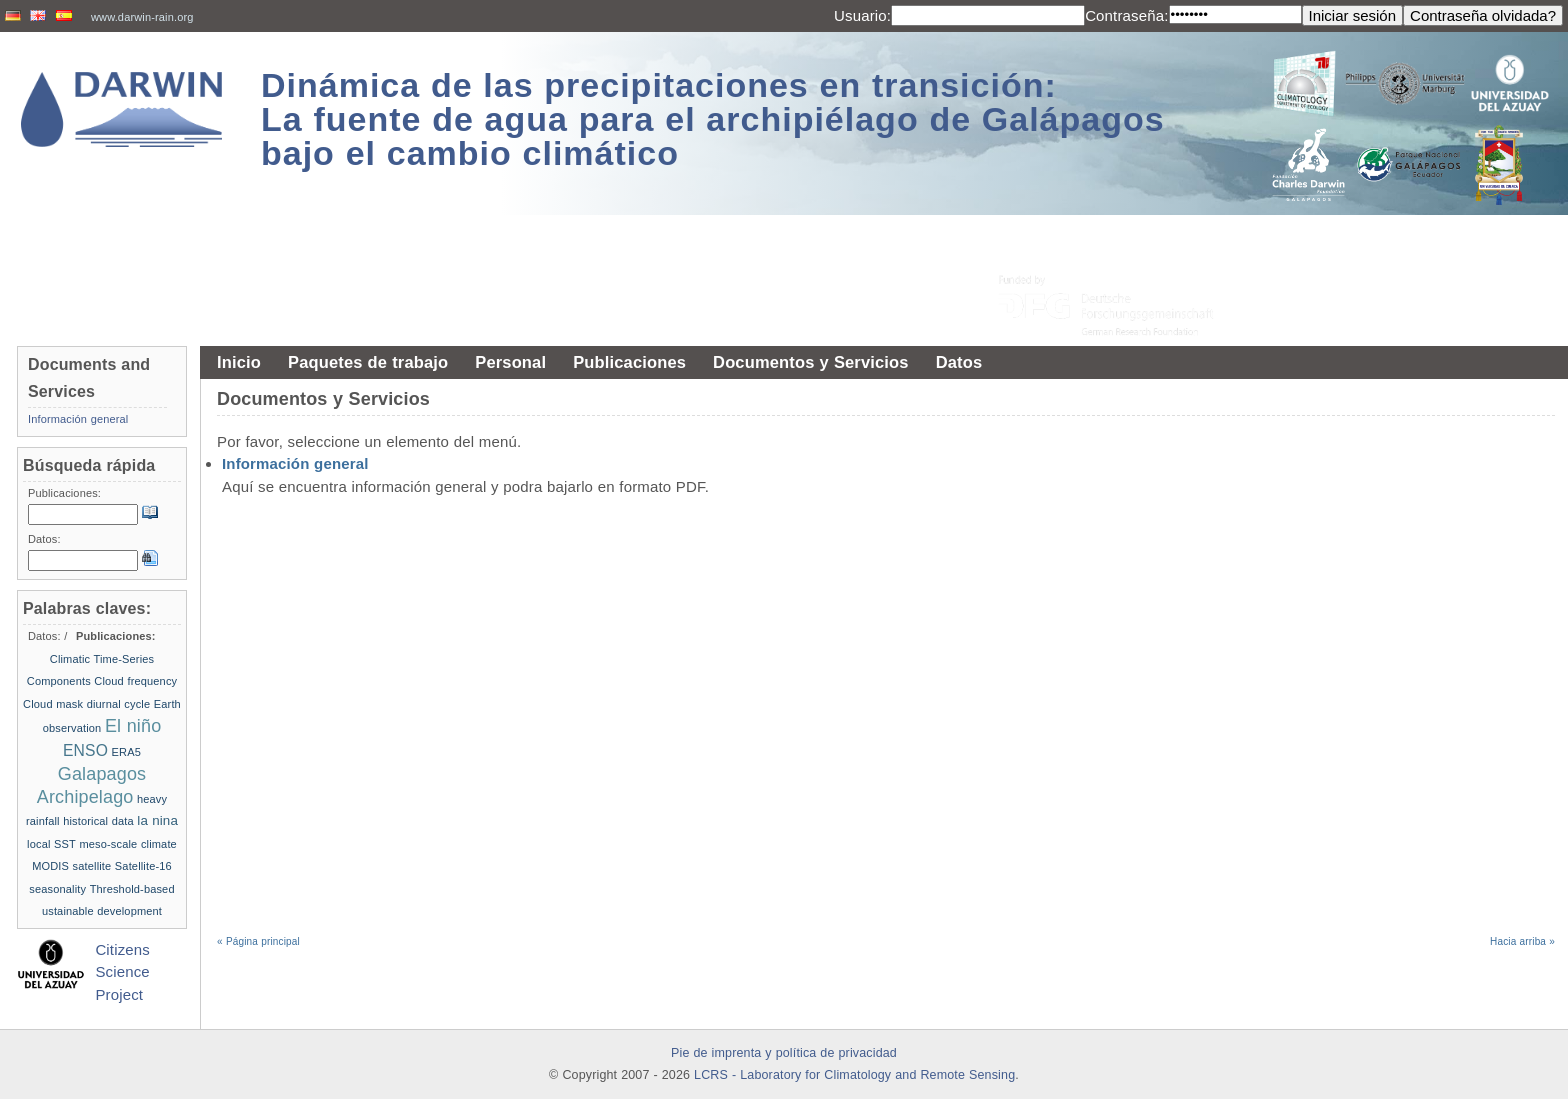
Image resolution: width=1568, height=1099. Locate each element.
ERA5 (126, 752)
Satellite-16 (143, 866)
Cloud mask (53, 704)
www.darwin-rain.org (142, 17)
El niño (133, 726)
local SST (51, 844)
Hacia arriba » (1522, 941)
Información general (295, 463)
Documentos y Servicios (811, 362)
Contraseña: (1126, 15)
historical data (98, 821)
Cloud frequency (135, 681)
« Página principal (258, 941)
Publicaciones (629, 362)
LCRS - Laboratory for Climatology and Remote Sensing (854, 1075)
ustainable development (102, 911)
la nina (157, 820)
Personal (510, 362)
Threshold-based (132, 889)
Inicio (239, 362)
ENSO (85, 750)
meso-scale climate (127, 844)
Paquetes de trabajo (368, 362)
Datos (959, 362)
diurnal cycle (119, 704)
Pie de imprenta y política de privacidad (784, 1053)
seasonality (57, 889)
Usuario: (862, 15)
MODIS (50, 866)
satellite (92, 866)
